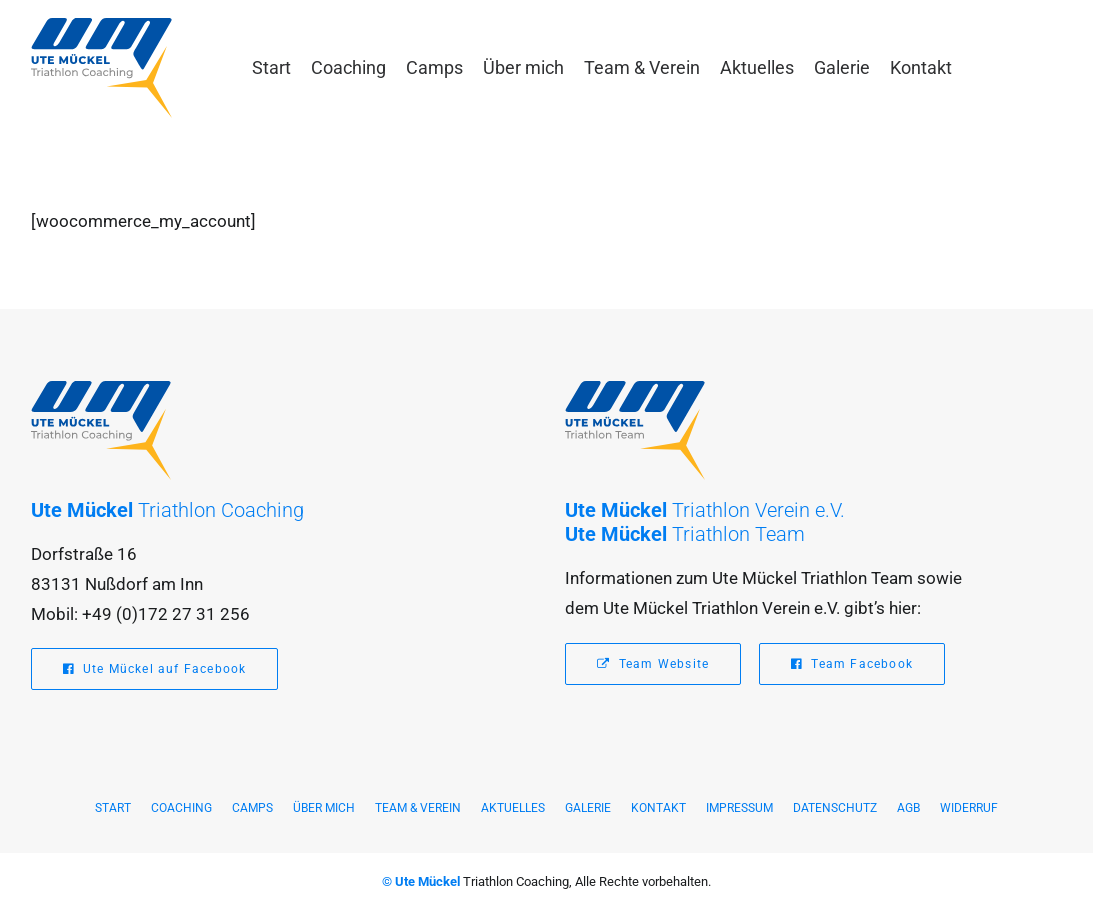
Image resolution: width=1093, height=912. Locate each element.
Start (271, 67)
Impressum (739, 808)
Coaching (348, 67)
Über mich (523, 67)
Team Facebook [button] (852, 664)
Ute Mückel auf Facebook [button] (155, 669)
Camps (434, 67)
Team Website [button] (653, 664)
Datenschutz (835, 808)
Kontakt (921, 67)
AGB (908, 808)
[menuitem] (271, 68)
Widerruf (969, 808)
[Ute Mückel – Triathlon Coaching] (101, 68)
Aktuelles (757, 67)
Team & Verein (642, 67)
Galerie (842, 67)
